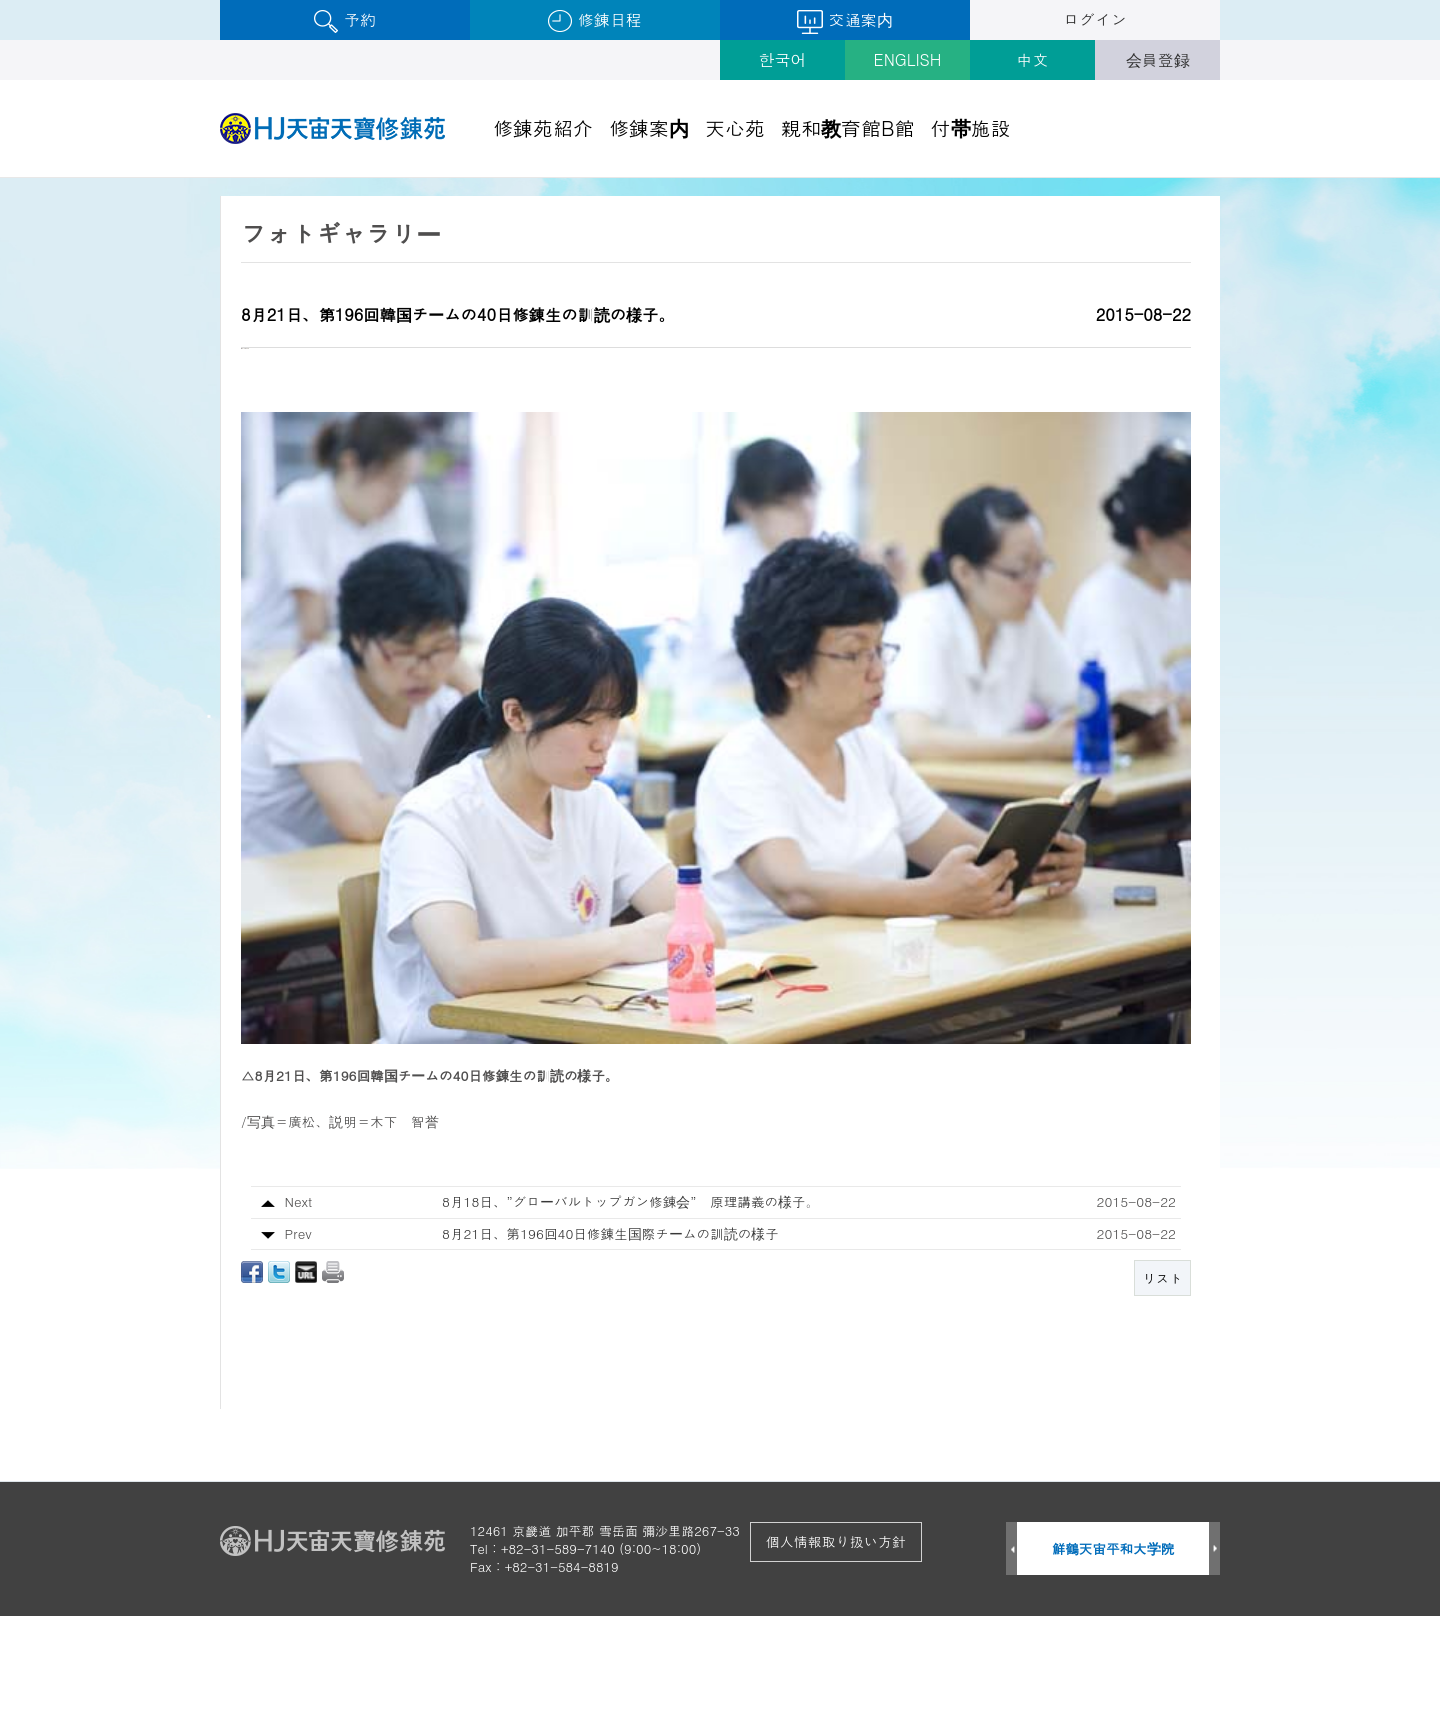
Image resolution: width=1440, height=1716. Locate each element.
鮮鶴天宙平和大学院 (1113, 1648)
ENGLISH (908, 59)
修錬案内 (649, 127)
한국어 (783, 59)
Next (1214, 1649)
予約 (344, 20)
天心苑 (735, 127)
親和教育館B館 (848, 127)
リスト (1162, 1378)
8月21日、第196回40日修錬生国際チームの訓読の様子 (610, 1332)
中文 (1033, 59)
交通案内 (844, 21)
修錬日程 (594, 20)
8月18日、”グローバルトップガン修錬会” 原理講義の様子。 (630, 1301)
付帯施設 (971, 127)
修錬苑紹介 (543, 127)
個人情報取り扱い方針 (836, 1641)
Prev (1011, 1649)
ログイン (1095, 19)
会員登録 (1158, 59)
